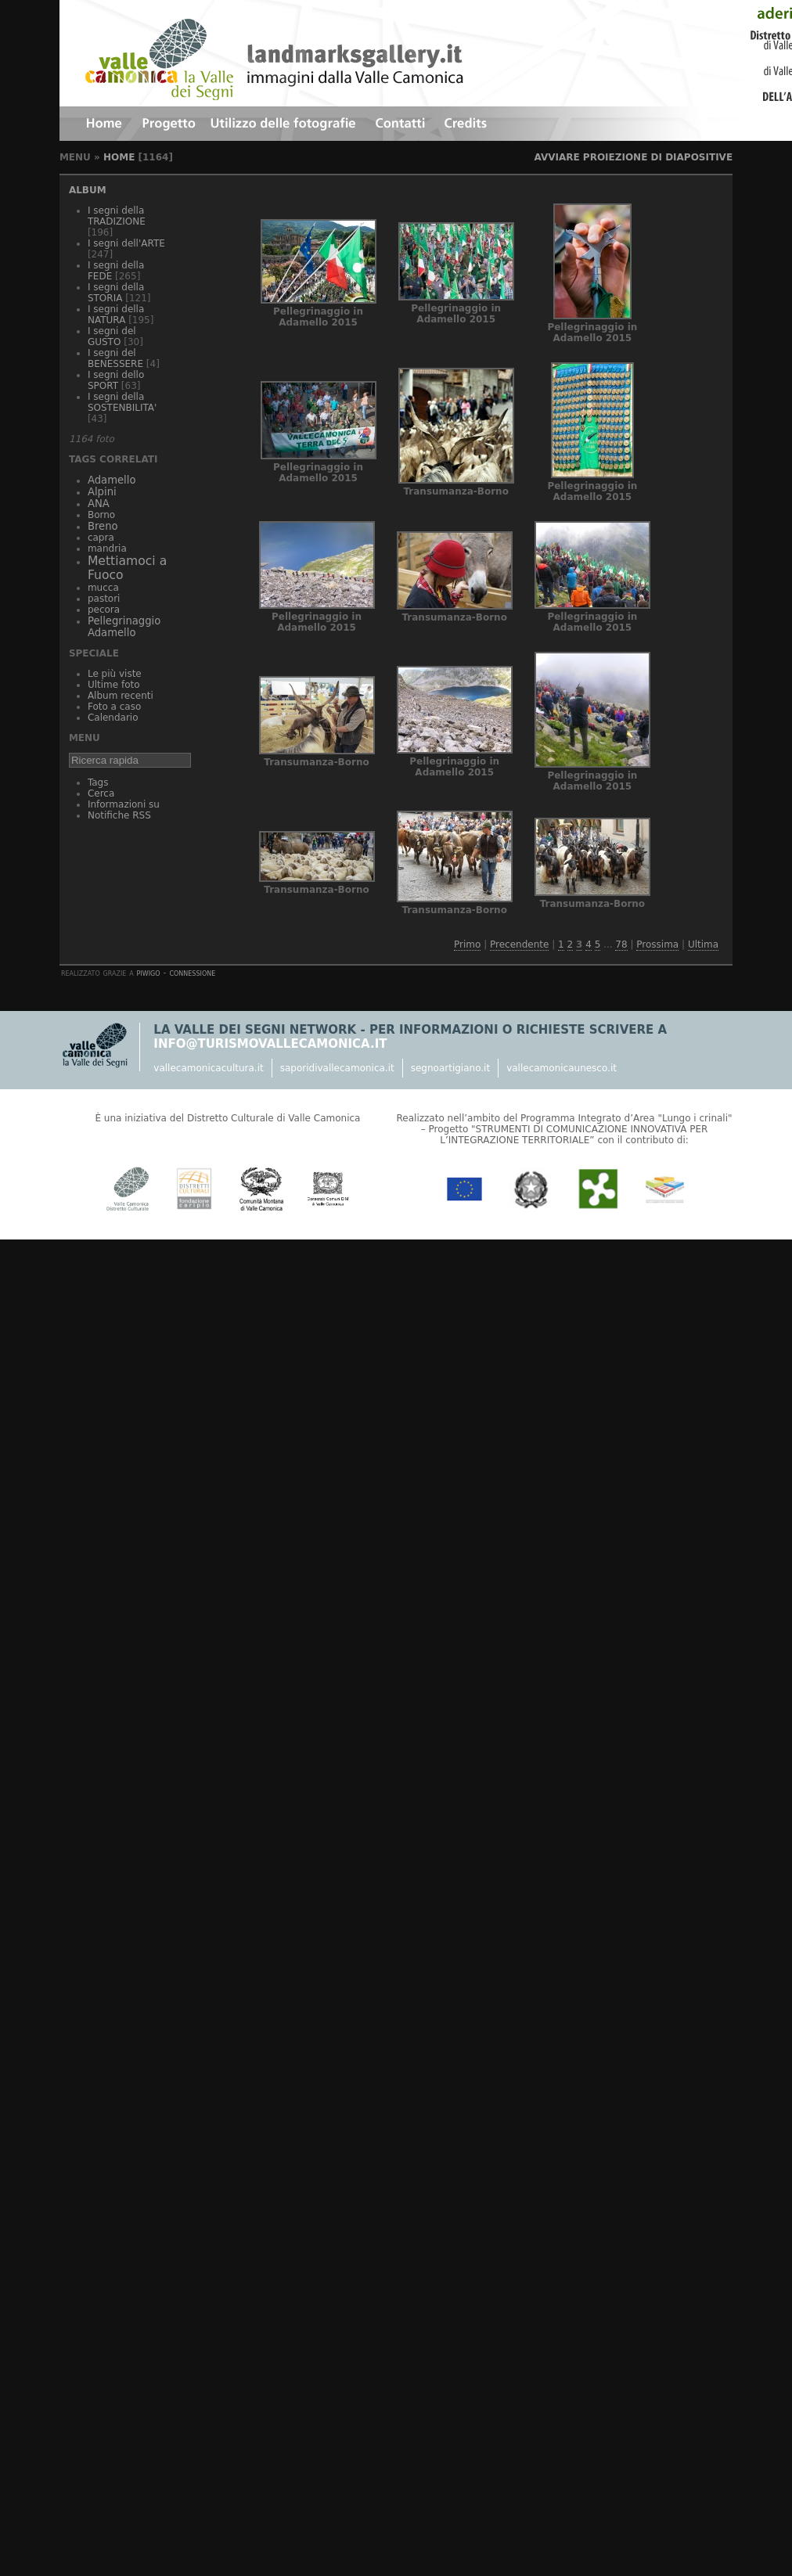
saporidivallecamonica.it (337, 1068)
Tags (98, 782)
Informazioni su (124, 804)
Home (119, 157)
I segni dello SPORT (116, 380)
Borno (101, 514)
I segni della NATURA (116, 315)
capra (101, 537)
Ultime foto (114, 684)
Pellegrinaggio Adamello (124, 627)
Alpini (102, 492)
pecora (104, 609)
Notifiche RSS (119, 815)
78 (621, 944)
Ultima (703, 944)
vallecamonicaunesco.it (561, 1068)
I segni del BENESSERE (115, 358)
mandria (107, 548)
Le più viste (115, 673)
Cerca (101, 793)
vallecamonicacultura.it (208, 1068)
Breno (103, 526)
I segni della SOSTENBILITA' (122, 402)
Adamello (112, 480)
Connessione (192, 972)
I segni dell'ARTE (126, 243)
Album (87, 190)
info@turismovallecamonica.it (270, 1044)
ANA (99, 503)
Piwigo (148, 972)
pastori (104, 598)
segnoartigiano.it (450, 1068)
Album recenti (120, 695)
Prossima (657, 944)
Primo (467, 944)
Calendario (113, 717)
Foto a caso (114, 706)
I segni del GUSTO (112, 336)
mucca (103, 587)
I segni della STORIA (116, 293)
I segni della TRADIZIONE (117, 216)
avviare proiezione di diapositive (633, 157)
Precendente (519, 944)
